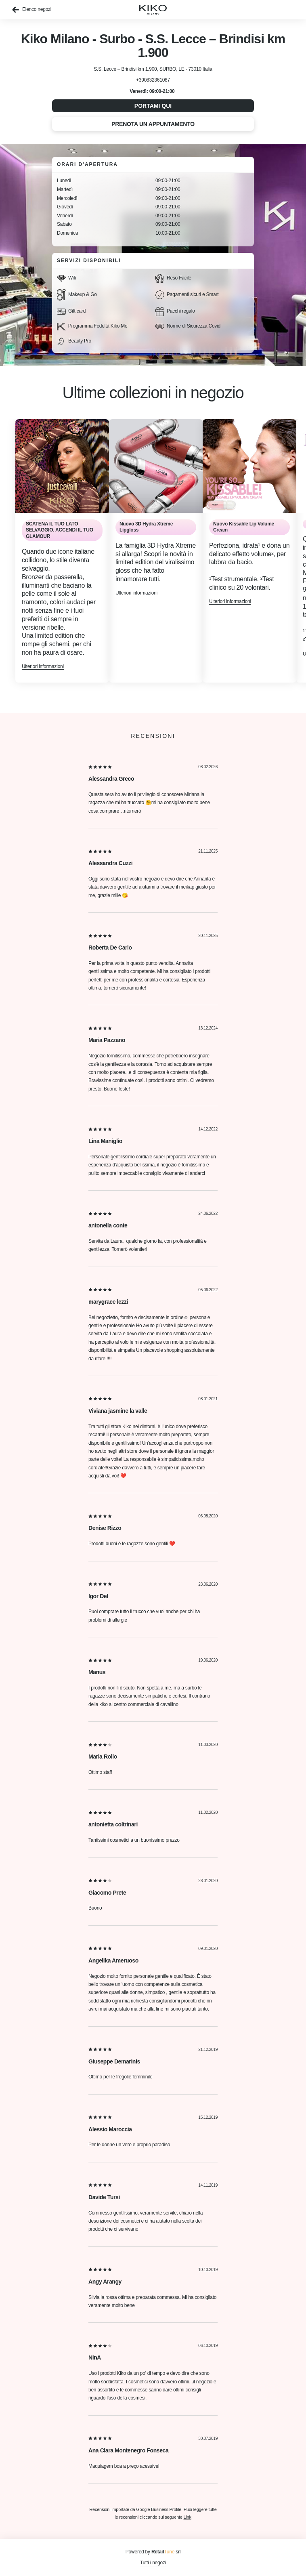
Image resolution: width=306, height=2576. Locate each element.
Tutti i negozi (153, 2562)
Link (187, 2517)
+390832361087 (153, 80)
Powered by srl (153, 2552)
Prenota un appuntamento (153, 124)
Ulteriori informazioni (43, 666)
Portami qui (153, 106)
